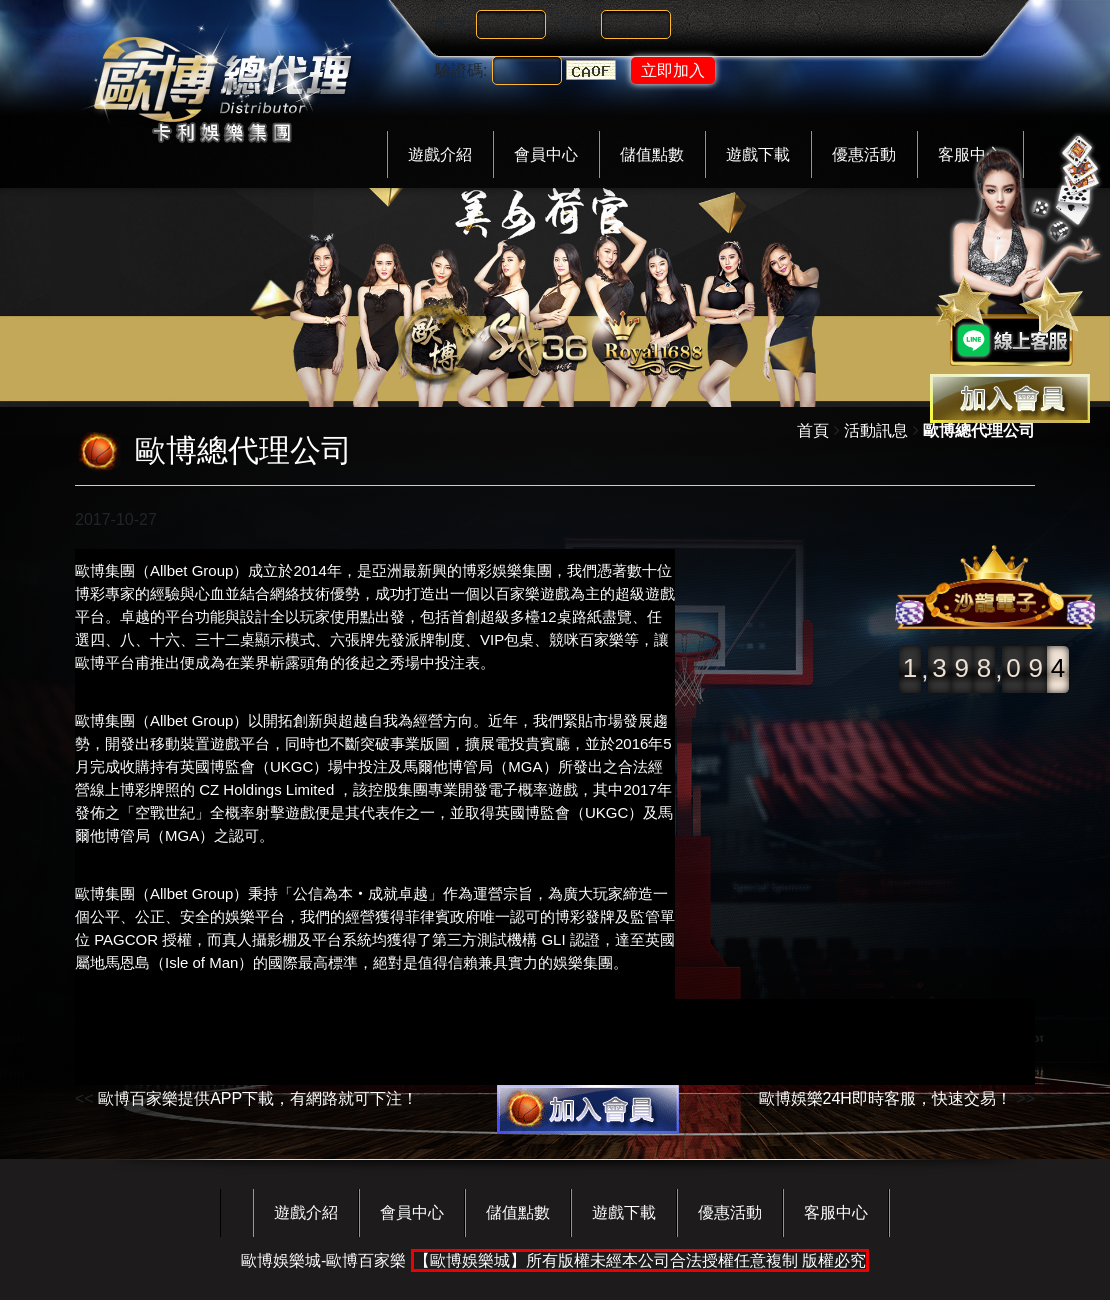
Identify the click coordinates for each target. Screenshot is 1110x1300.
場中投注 (358, 766)
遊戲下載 (758, 154)
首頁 (813, 430)
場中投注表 (442, 662)
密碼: (578, 24)
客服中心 (836, 1212)
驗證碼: (461, 70)
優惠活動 (864, 154)
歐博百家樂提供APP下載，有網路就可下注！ (258, 1098)
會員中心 (546, 154)
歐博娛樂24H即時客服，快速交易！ (885, 1098)
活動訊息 (876, 430)
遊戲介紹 (440, 154)
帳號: (453, 24)
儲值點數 (652, 154)
